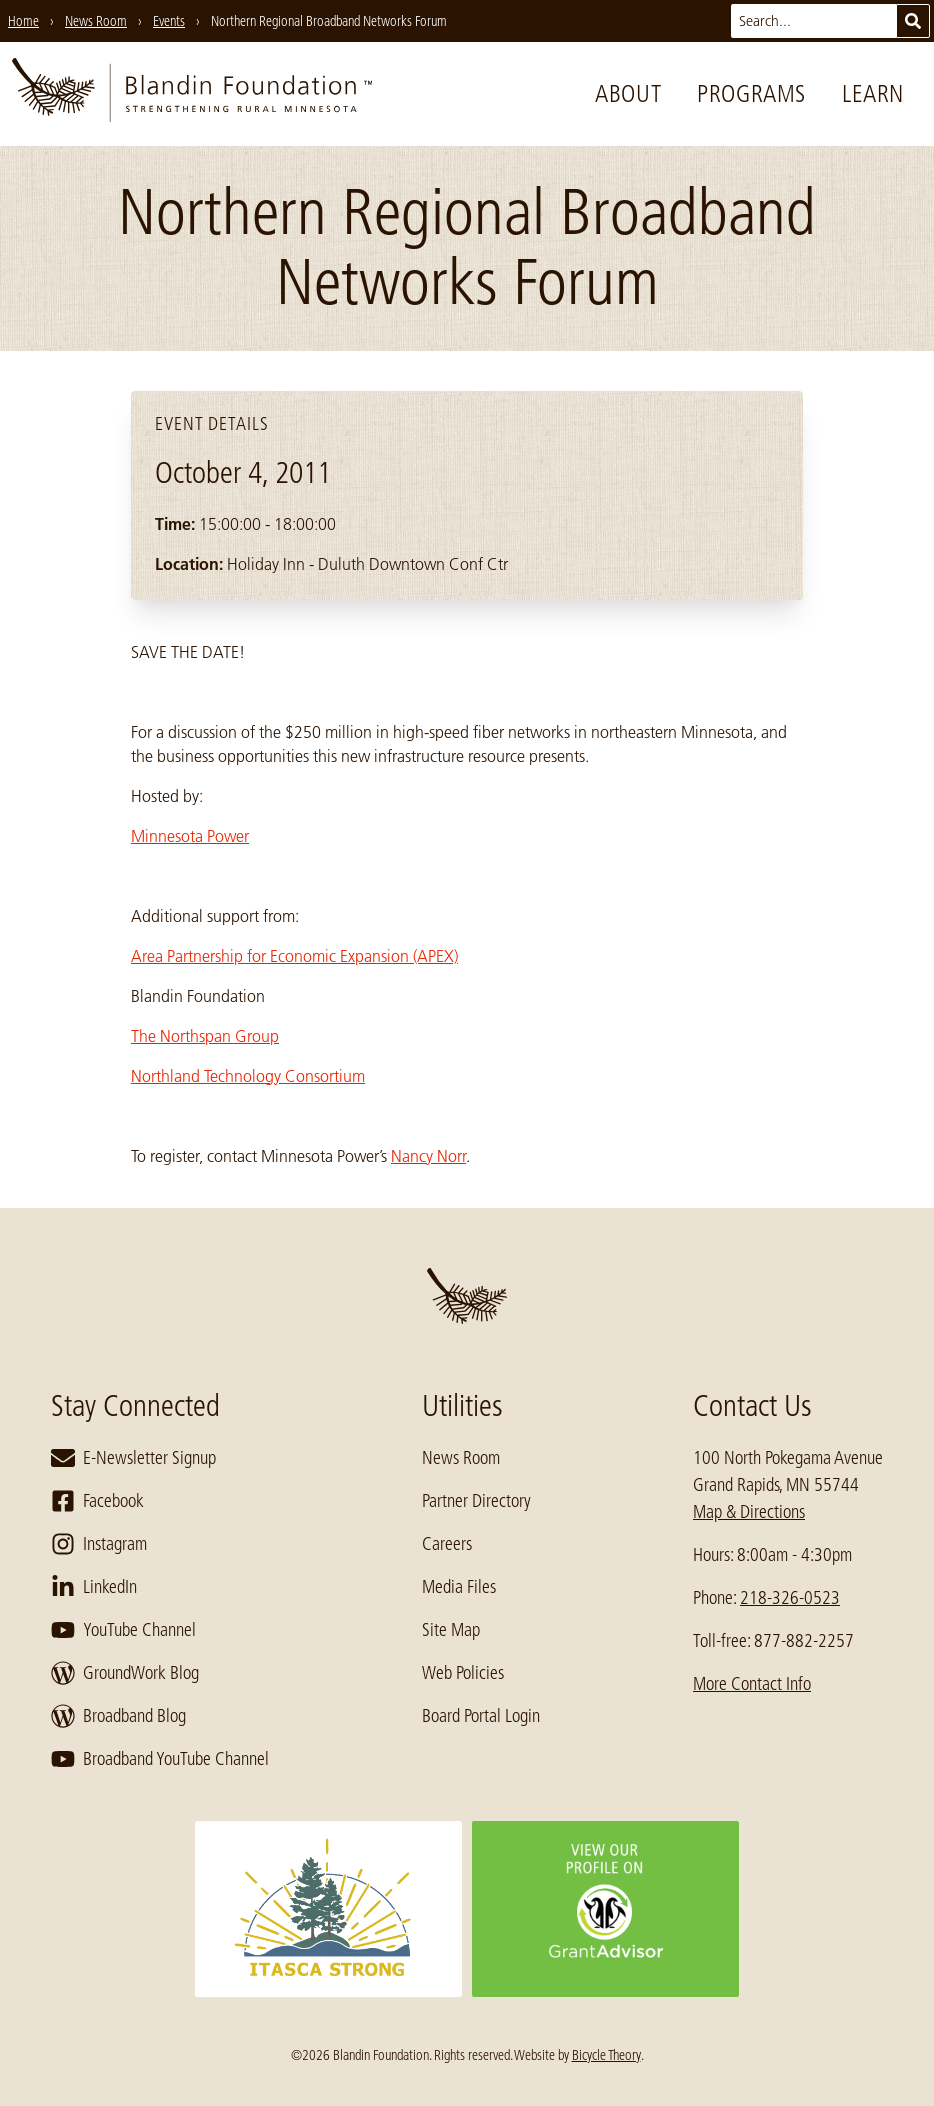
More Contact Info (752, 1684)
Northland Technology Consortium (248, 1076)
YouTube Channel (123, 1630)
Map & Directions (749, 1512)
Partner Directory (476, 1501)
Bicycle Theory (606, 2055)
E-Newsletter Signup (133, 1458)
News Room (461, 1458)
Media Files (459, 1587)
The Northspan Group (205, 1036)
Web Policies (463, 1673)
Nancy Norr (428, 1156)
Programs (751, 93)
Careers (447, 1544)
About (628, 93)
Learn (873, 93)
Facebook (97, 1501)
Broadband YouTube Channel (160, 1759)
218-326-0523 (790, 1598)
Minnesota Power (190, 836)
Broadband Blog (118, 1716)
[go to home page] (192, 94)
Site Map (451, 1630)
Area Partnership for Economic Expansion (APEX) (294, 956)
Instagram (99, 1544)
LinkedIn (94, 1587)
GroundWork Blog (125, 1673)
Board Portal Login (481, 1716)
